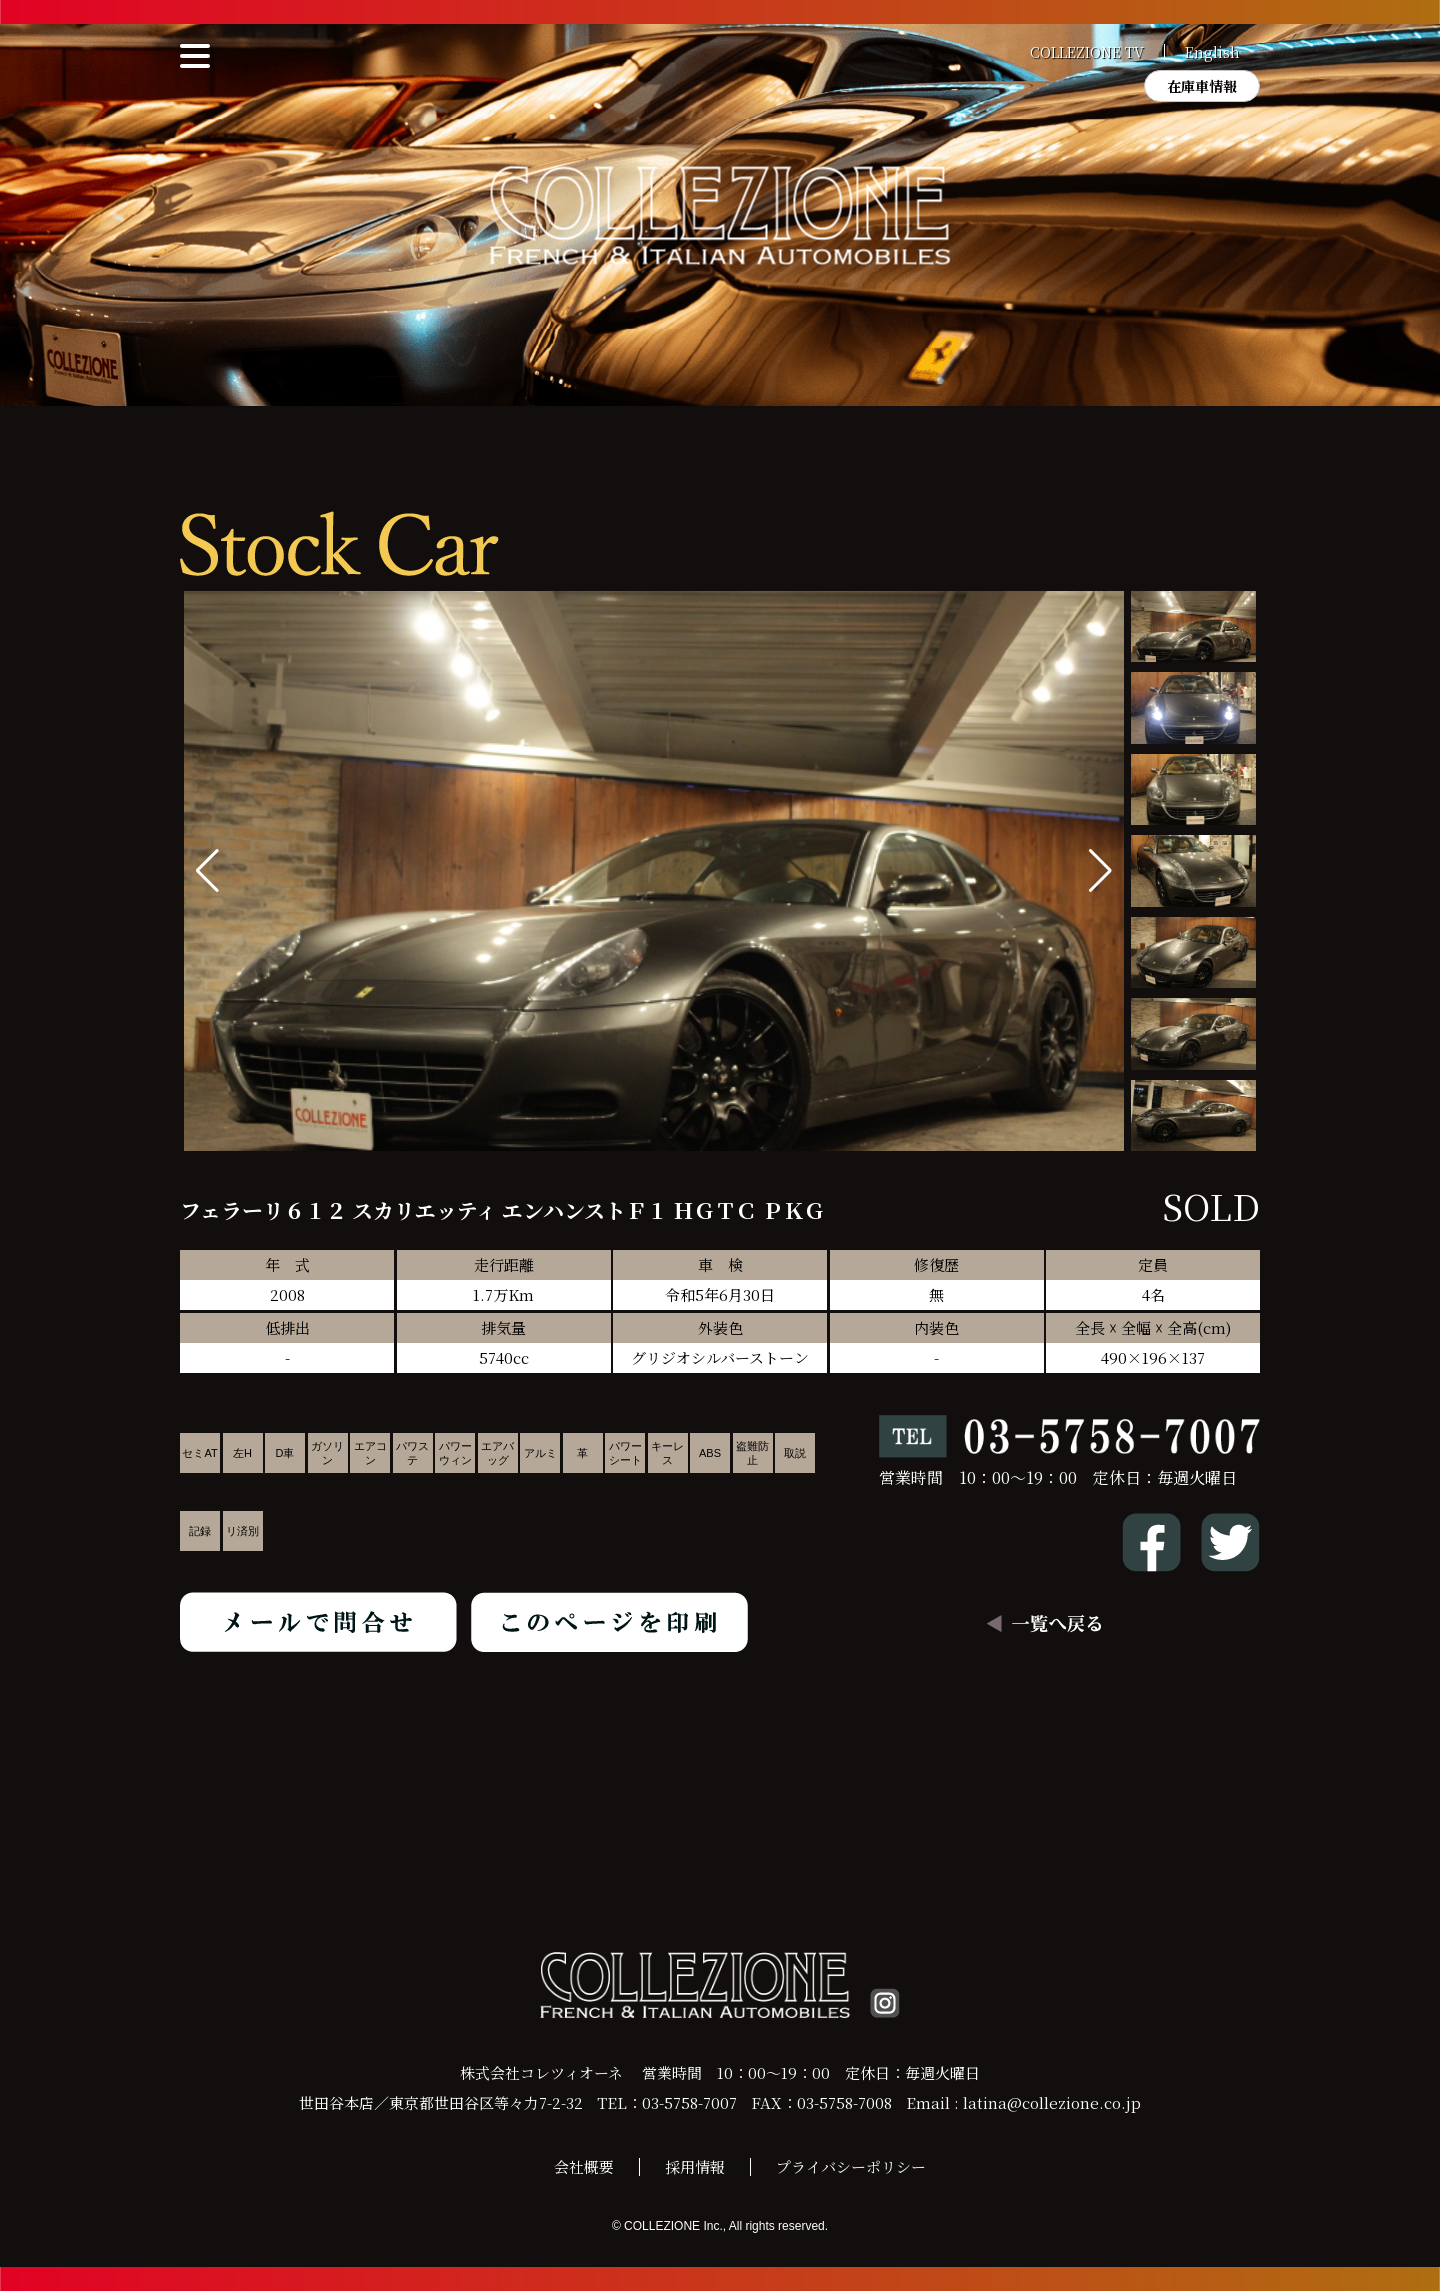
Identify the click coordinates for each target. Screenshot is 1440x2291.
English (1212, 52)
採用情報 (695, 2166)
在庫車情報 (1202, 86)
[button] (1100, 871)
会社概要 (584, 2166)
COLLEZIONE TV (1087, 52)
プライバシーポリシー (851, 2166)
